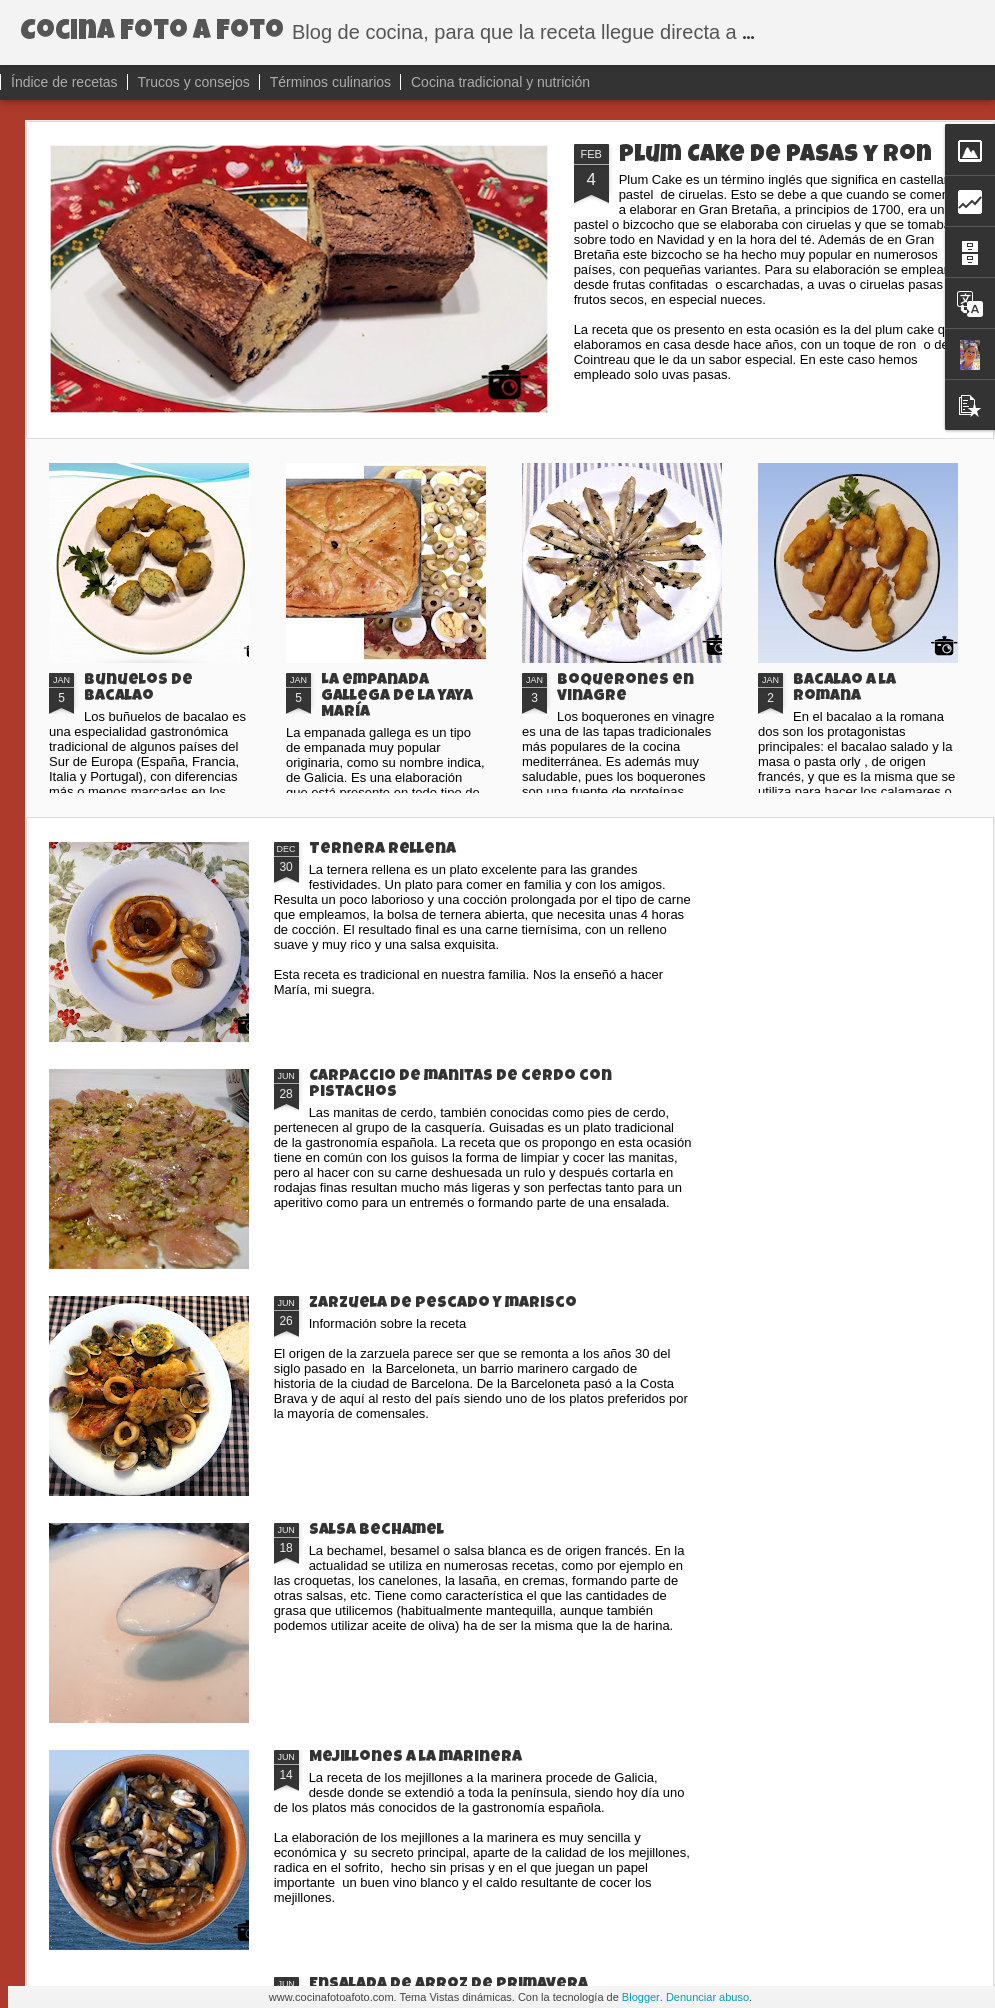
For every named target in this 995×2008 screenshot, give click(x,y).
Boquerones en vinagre (625, 689)
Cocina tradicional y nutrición (500, 82)
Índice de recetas (64, 82)
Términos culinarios (332, 82)
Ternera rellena (382, 850)
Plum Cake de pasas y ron (775, 156)
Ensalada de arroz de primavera (448, 1985)
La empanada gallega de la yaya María (397, 697)
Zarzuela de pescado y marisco (443, 1304)
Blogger (641, 1997)
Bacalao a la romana (844, 689)
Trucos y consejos (194, 82)
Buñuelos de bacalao (138, 689)
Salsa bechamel (376, 1531)
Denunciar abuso (707, 1997)
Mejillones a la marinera (415, 1758)
